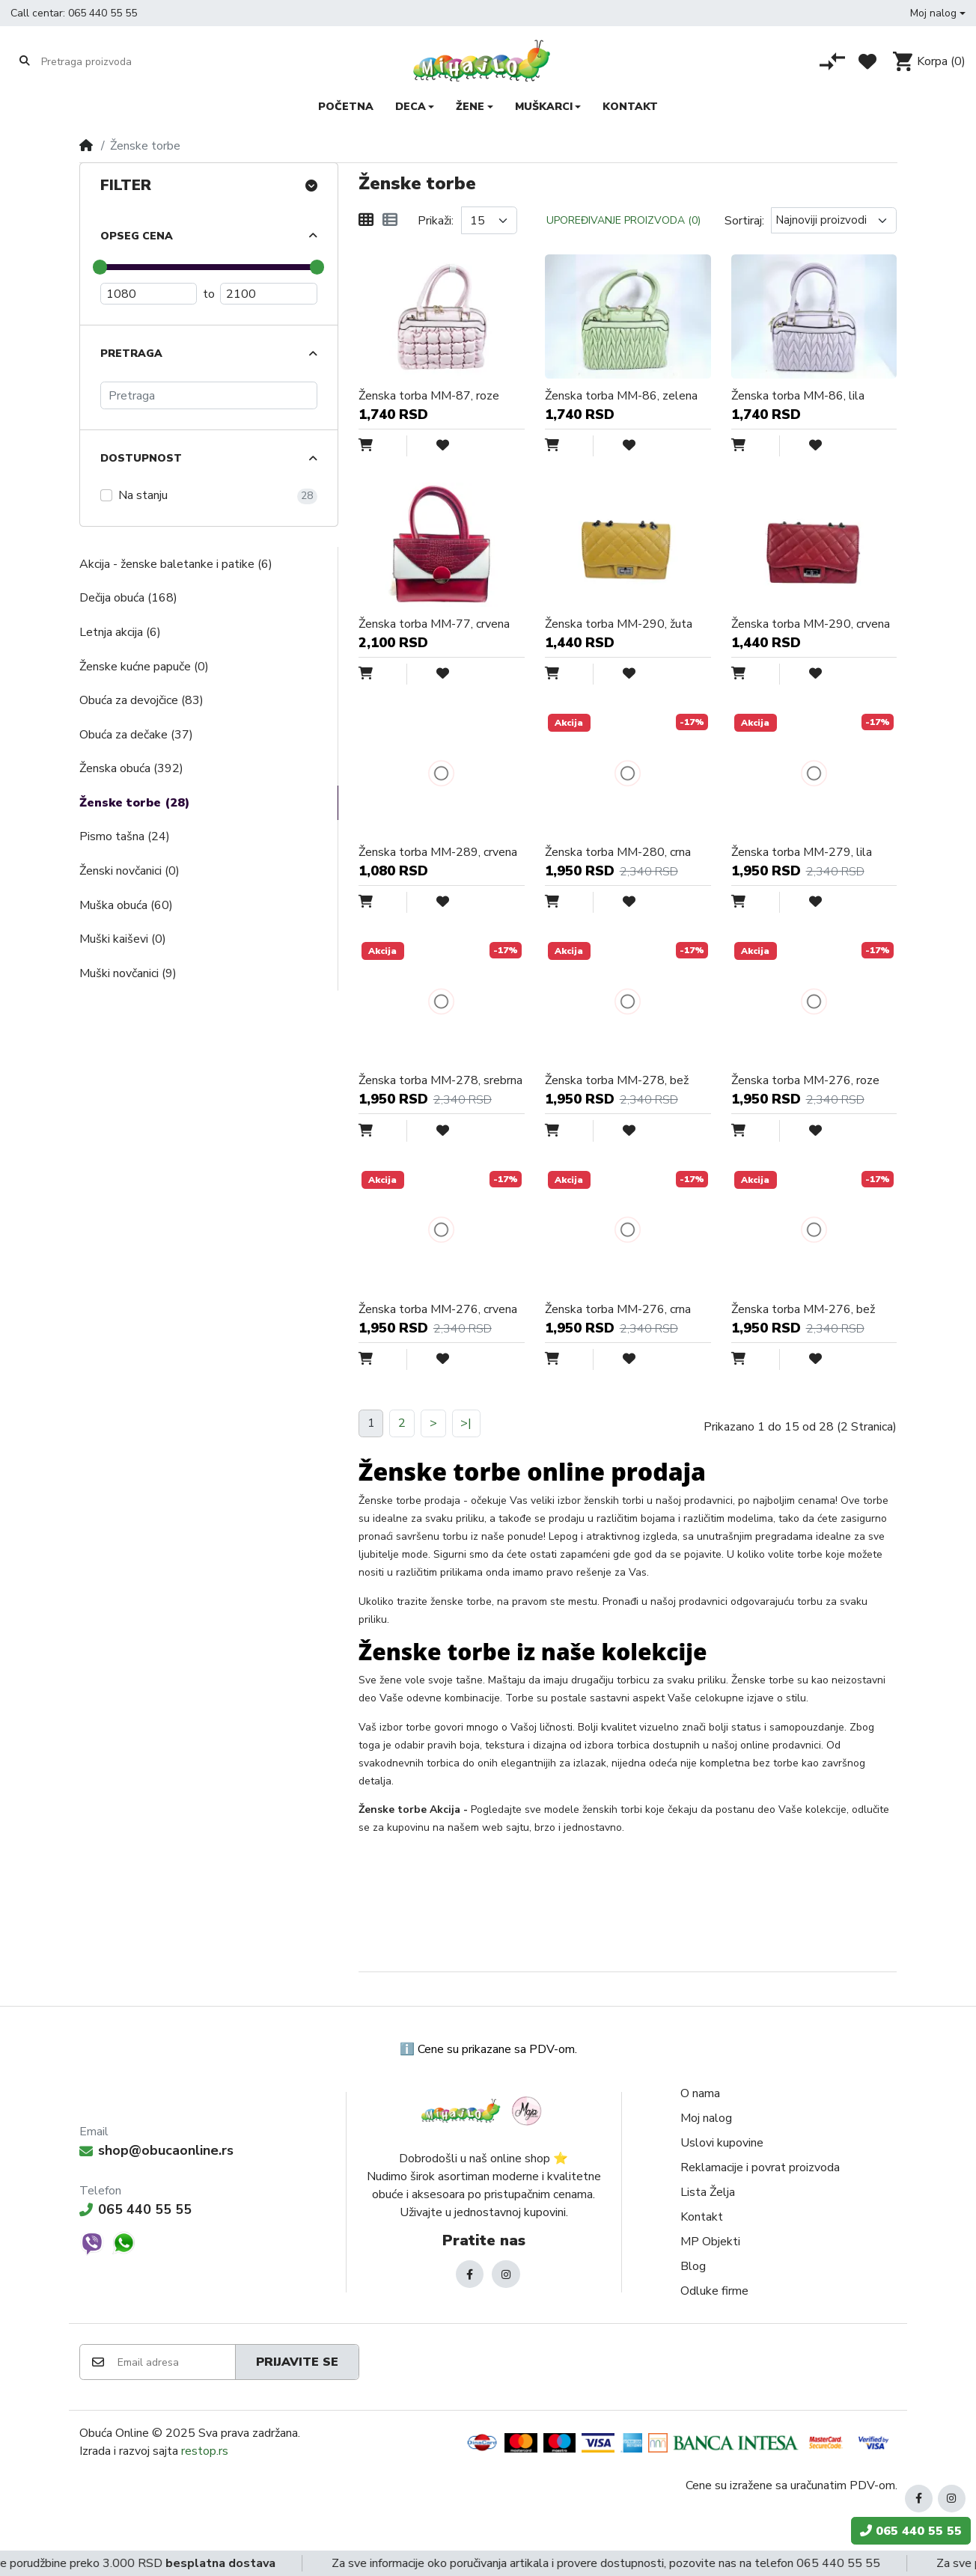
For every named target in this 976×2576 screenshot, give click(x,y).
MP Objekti (710, 2241)
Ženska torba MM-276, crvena (438, 1309)
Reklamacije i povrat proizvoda (760, 2167)
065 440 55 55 (102, 13)
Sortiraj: (744, 220)
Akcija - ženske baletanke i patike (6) (175, 564)
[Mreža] (366, 220)
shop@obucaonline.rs (156, 2150)
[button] (938, 13)
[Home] (86, 146)
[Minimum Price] (149, 294)
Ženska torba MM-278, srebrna (440, 1080)
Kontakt (701, 2217)
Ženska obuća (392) (131, 768)
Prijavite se (297, 2362)
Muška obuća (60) (126, 905)
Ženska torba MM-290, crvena (810, 624)
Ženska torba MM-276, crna (618, 1309)
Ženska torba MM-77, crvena (434, 624)
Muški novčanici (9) (128, 973)
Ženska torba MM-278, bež (617, 1080)
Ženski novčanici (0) (129, 871)
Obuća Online (114, 2433)
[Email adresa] (175, 2362)
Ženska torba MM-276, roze (805, 1080)
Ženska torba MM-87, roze (429, 396)
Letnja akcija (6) (120, 632)
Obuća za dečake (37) (136, 734)
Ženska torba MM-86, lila (797, 396)
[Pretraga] (208, 395)
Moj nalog (706, 2118)
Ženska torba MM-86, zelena (621, 396)
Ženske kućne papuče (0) (144, 666)
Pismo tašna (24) (124, 836)
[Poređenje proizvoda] (832, 61)
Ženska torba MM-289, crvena (438, 852)
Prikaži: (436, 220)
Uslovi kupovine (721, 2143)
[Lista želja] (867, 61)
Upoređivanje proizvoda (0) (623, 220)
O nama (700, 2093)
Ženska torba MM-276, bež (803, 1309)
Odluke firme (714, 2291)
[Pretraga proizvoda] (99, 61)
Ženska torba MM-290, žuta (618, 624)
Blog (693, 2266)
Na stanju (143, 495)
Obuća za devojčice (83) (141, 700)
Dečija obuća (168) (128, 598)
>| (466, 1423)
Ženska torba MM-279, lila (801, 852)
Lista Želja (707, 2192)
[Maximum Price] (268, 294)
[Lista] (389, 220)
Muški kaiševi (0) (122, 939)
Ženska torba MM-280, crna (618, 852)
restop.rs (204, 2451)
